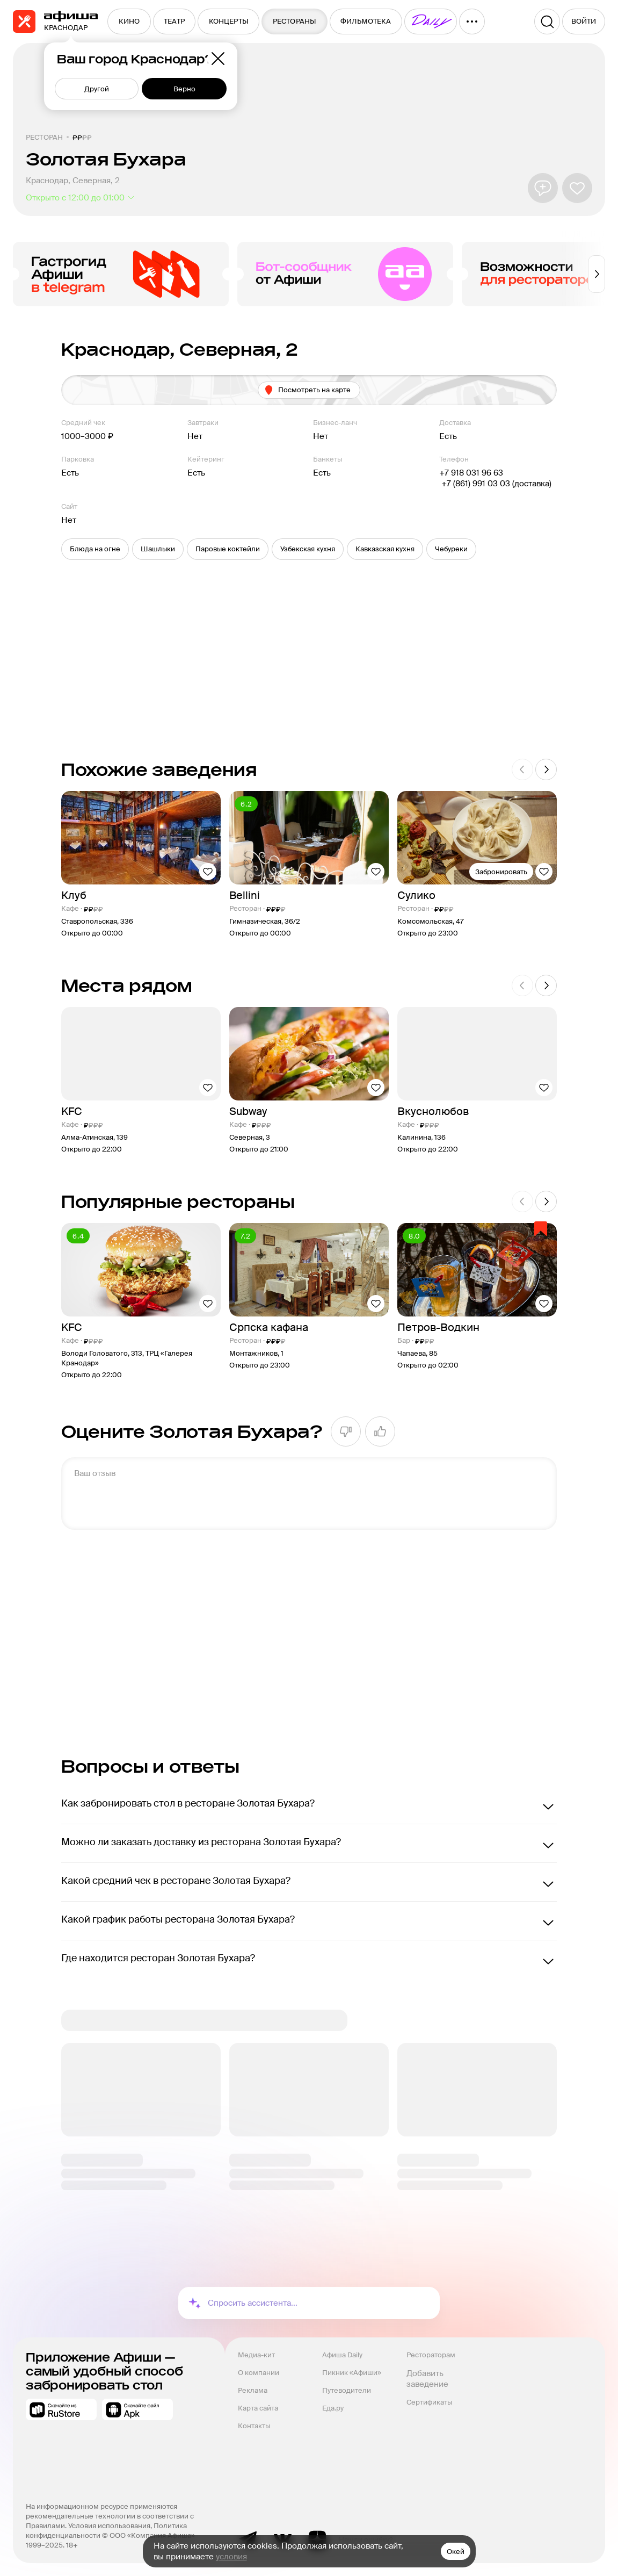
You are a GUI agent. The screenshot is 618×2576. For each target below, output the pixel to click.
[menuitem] (129, 21)
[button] (95, 549)
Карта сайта (258, 2408)
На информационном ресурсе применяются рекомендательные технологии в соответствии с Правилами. (110, 2516)
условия (231, 2556)
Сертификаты (429, 2402)
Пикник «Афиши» (351, 2372)
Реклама (252, 2390)
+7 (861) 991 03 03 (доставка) (495, 483)
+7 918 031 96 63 (471, 472)
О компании (258, 2372)
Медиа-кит (256, 2354)
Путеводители (346, 2390)
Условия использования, (111, 2525)
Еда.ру (333, 2408)
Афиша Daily (342, 2354)
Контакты (254, 2425)
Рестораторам (430, 2354)
